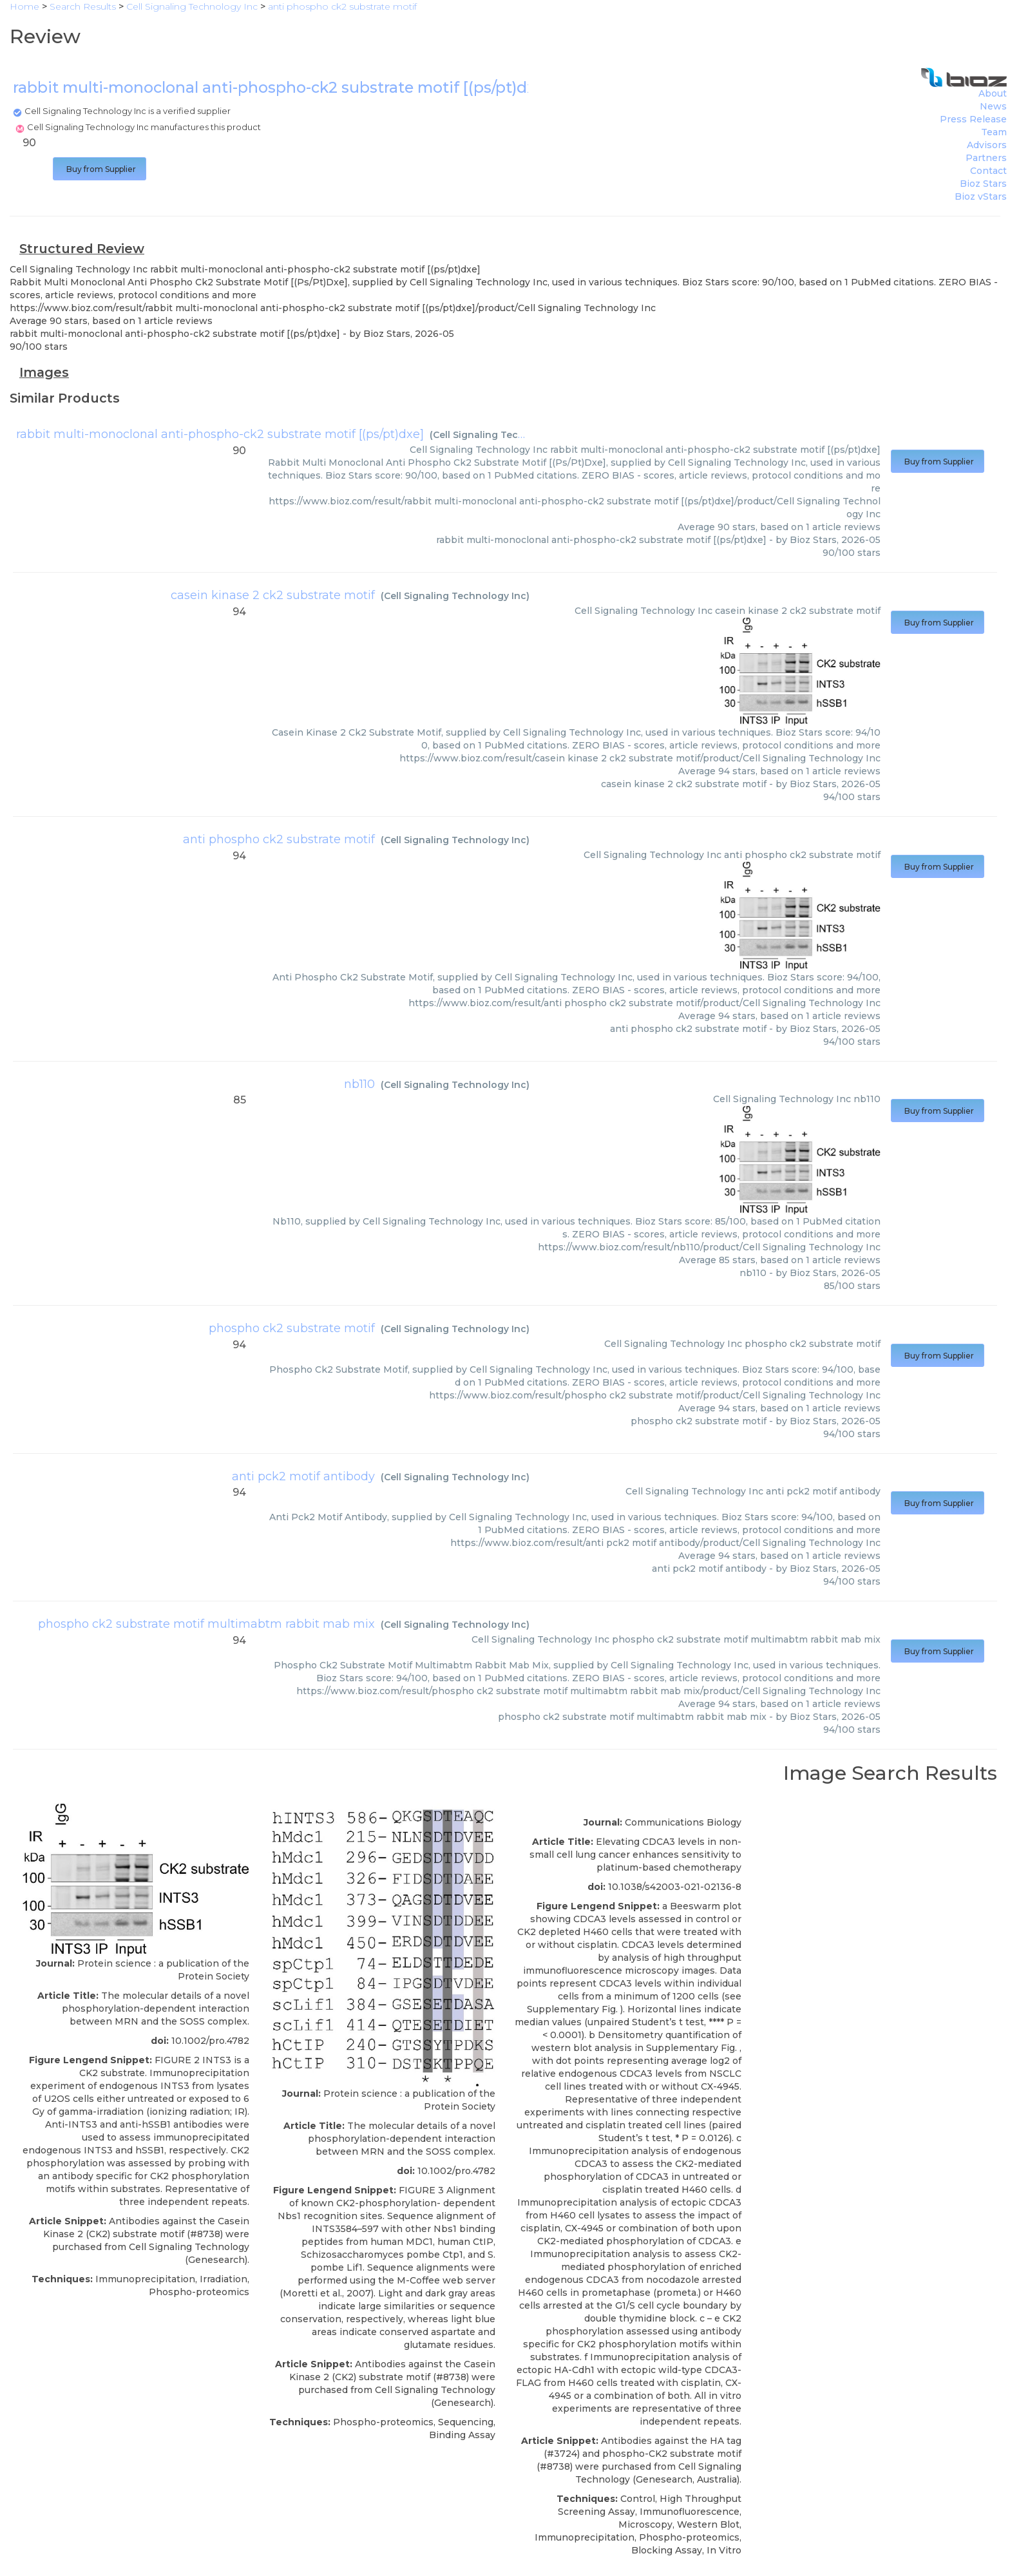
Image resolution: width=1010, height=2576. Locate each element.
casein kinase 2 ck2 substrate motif (273, 595)
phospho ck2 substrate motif (292, 1328)
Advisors (987, 145)
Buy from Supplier (99, 169)
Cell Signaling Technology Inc (504, 435)
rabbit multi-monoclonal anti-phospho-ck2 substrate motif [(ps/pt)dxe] (220, 434)
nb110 (359, 1084)
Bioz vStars (981, 196)
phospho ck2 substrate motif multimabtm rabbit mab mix (206, 1624)
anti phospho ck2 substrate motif (279, 839)
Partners (986, 158)
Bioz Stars (983, 183)
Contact (988, 171)
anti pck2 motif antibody (303, 1476)
